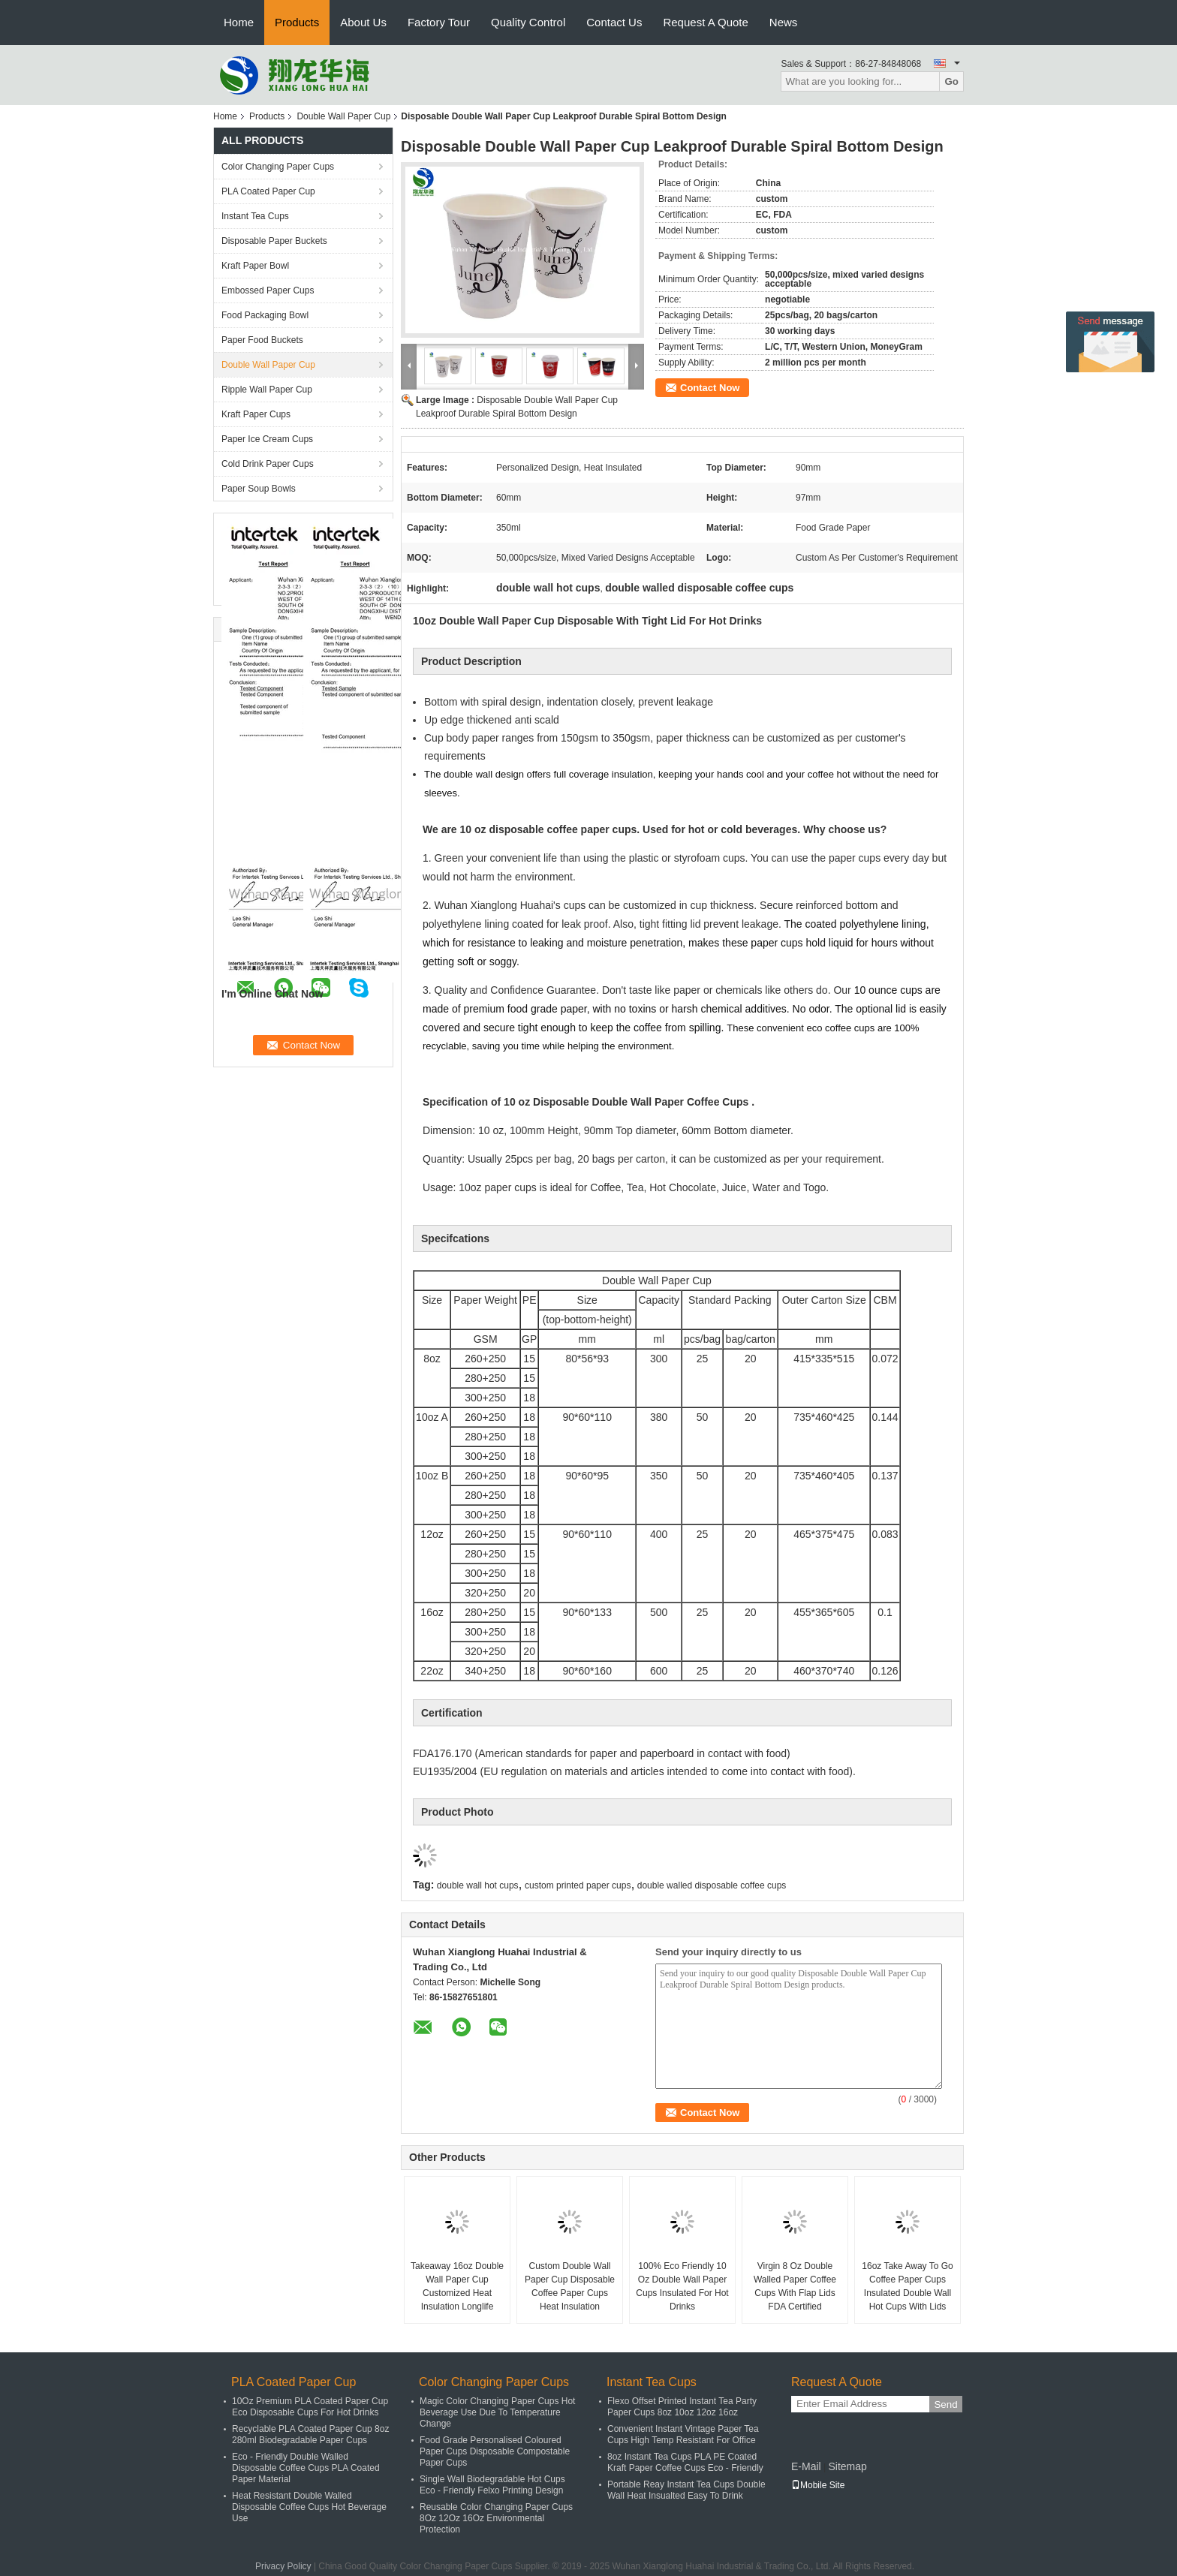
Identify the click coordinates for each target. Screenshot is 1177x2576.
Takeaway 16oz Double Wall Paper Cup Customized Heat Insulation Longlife (457, 2286)
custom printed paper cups (578, 1885)
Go (951, 81)
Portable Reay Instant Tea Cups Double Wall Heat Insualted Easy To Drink (686, 2490)
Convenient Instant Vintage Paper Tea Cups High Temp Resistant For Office (683, 2434)
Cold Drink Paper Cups (267, 464)
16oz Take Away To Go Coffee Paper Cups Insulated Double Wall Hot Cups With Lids (907, 2286)
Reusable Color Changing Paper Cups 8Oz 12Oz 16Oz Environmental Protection (496, 2518)
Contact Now (709, 387)
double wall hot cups (478, 1885)
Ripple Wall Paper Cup (266, 389)
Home (239, 22)
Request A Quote (705, 22)
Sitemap (847, 2466)
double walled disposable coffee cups (712, 1885)
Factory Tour (439, 22)
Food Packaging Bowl (265, 315)
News (783, 22)
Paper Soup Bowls (258, 488)
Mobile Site (817, 2485)
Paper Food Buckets (262, 340)
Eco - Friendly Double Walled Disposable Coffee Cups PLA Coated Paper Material (306, 2467)
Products (297, 22)
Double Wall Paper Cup (343, 116)
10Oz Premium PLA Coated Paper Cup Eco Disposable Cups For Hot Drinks (310, 2407)
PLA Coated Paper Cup (268, 191)
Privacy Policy (283, 2566)
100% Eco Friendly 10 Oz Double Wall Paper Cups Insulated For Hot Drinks (682, 2286)
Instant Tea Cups (255, 216)
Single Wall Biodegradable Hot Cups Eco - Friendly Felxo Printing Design (492, 2485)
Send (945, 2404)
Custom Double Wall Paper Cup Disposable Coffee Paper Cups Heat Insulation (570, 2286)
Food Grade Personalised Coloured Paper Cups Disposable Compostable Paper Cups (495, 2451)
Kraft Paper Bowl (255, 265)
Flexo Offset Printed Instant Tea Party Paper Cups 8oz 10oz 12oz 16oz (682, 2407)
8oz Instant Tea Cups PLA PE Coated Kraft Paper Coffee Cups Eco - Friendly (685, 2462)
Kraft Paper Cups (255, 414)
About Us (363, 22)
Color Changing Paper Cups (277, 166)
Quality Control (528, 22)
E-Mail (806, 2466)
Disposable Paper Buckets (274, 241)
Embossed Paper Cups (267, 290)
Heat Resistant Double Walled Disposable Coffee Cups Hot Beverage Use (309, 2506)
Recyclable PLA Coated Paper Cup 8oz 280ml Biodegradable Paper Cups (310, 2434)
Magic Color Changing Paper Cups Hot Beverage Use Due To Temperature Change (497, 2412)
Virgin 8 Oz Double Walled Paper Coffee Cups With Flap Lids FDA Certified (795, 2286)
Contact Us (614, 22)
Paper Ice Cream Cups (267, 439)
